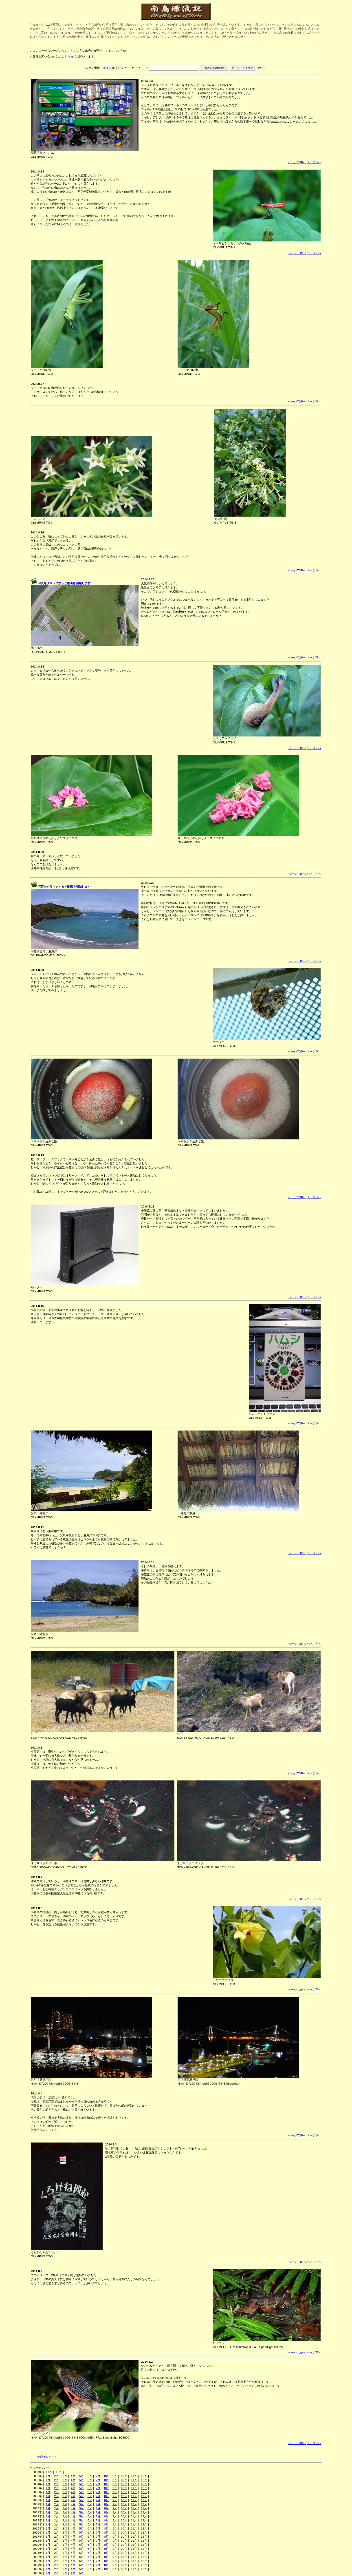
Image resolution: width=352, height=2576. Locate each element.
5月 (81, 2476)
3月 (64, 2476)
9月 (114, 2476)
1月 (48, 2476)
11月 (49, 2472)
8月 (106, 2476)
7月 (98, 2476)
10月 (124, 2476)
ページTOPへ (297, 162)
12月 (59, 2472)
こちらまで (69, 56)
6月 (90, 2476)
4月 (73, 2476)
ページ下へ (314, 162)
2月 (56, 2476)
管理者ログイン (47, 2457)
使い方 (261, 68)
